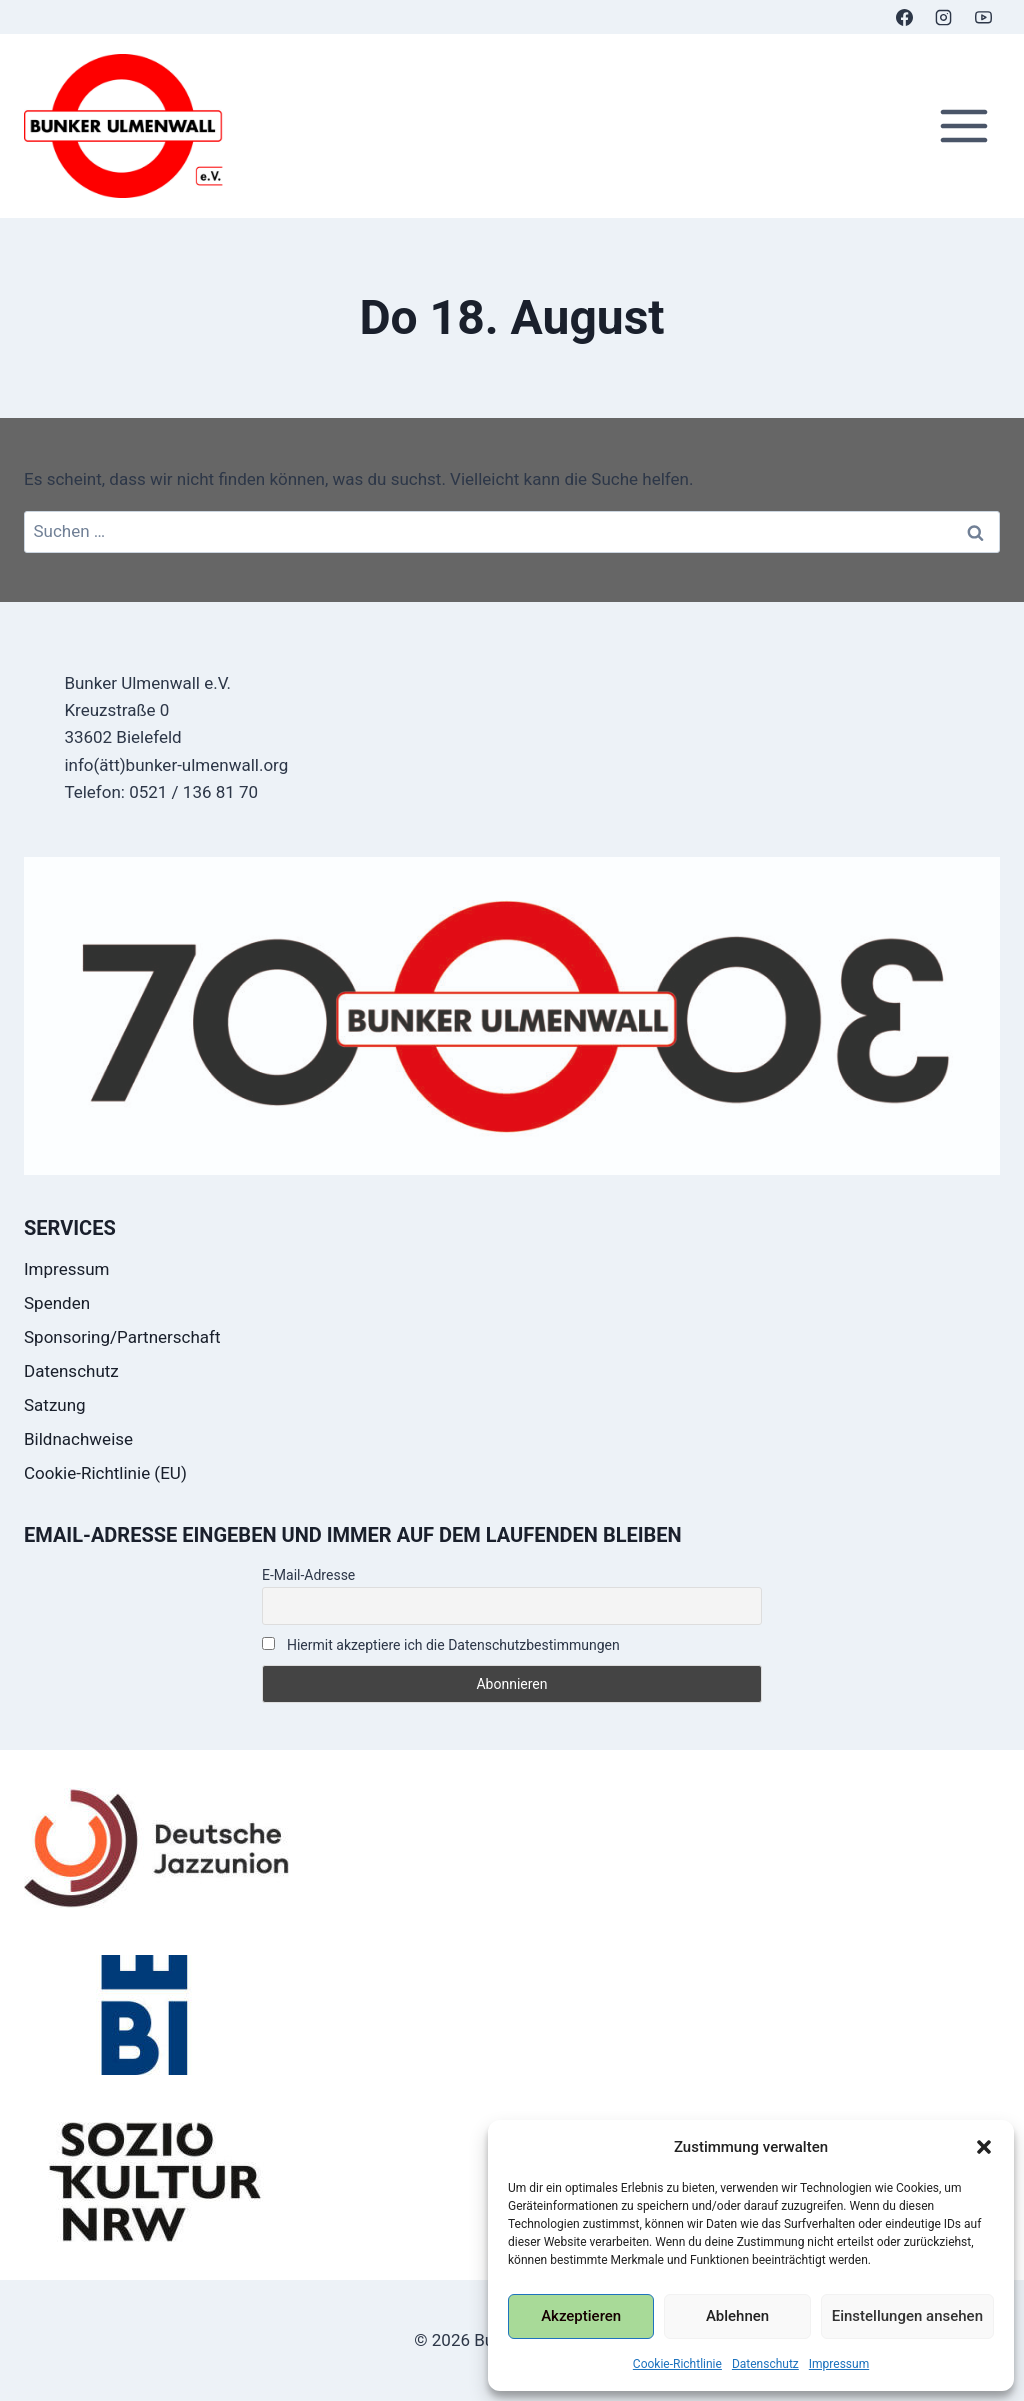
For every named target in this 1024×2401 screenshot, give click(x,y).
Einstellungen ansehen (907, 2316)
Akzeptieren (581, 2316)
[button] (984, 2147)
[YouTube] (983, 17)
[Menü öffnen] (963, 126)
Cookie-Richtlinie (677, 2364)
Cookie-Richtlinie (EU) (105, 1473)
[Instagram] (944, 17)
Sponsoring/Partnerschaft (122, 1337)
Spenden (57, 1303)
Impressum (839, 2364)
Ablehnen (737, 2316)
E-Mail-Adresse (308, 1575)
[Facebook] (905, 17)
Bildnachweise (78, 1439)
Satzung (55, 1405)
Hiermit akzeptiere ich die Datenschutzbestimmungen (441, 1645)
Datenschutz (765, 2364)
